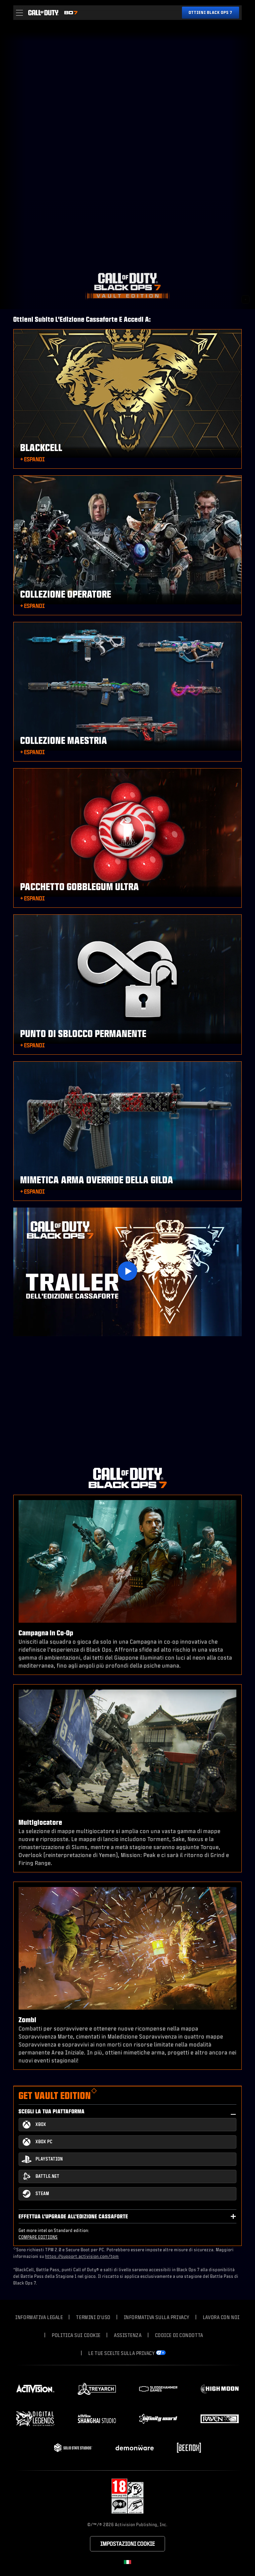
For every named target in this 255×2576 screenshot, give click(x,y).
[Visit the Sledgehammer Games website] (158, 2389)
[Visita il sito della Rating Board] (127, 2496)
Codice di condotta (179, 2335)
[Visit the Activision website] (35, 2389)
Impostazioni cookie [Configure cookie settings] (127, 2543)
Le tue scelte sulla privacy (121, 2353)
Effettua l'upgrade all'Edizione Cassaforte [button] (73, 2216)
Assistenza (128, 2335)
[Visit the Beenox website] (189, 2448)
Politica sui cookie (76, 2335)
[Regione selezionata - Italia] (127, 2562)
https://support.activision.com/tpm (82, 2256)
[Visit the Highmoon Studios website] (220, 2389)
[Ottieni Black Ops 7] (210, 13)
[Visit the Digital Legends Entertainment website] (35, 2418)
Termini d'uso (93, 2317)
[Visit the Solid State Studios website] (73, 2447)
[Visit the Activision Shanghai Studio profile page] (97, 2418)
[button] (19, 12)
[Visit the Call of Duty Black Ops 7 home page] (71, 12)
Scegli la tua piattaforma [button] (52, 2111)
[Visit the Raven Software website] (220, 2418)
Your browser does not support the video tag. (127, 166)
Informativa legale (39, 2317)
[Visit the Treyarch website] (97, 2389)
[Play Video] (127, 1271)
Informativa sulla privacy (157, 2317)
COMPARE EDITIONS (38, 2237)
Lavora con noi (221, 2317)
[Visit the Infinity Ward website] (158, 2419)
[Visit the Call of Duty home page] (43, 12)
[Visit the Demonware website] (135, 2447)
